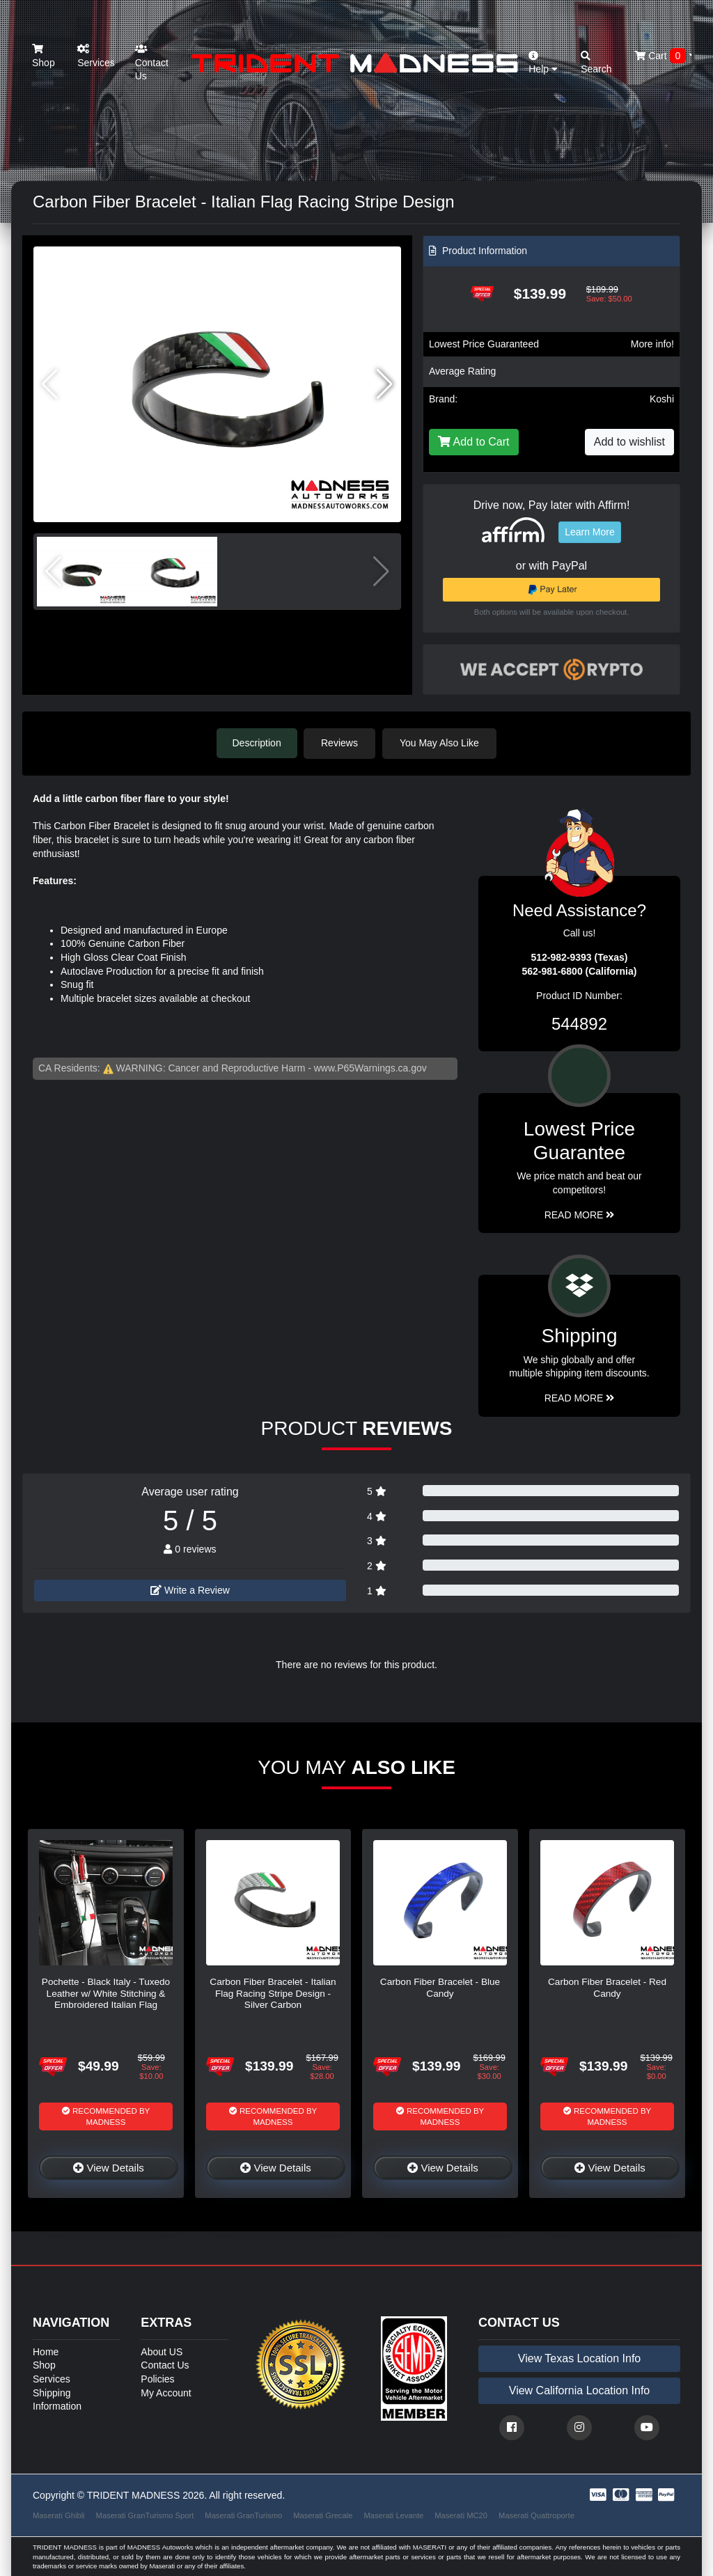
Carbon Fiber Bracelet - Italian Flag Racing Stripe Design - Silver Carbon (273, 1992)
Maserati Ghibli (59, 2515)
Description (257, 742)
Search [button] (596, 63)
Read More (579, 1214)
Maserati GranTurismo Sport (145, 2515)
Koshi (662, 399)
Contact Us (152, 62)
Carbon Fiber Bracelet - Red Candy (607, 1986)
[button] (384, 384)
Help (543, 63)
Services (96, 56)
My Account (166, 2392)
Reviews (341, 742)
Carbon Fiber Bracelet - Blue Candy (440, 1986)
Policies (157, 2378)
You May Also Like (441, 742)
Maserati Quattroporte (536, 2515)
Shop (43, 56)
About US (161, 2351)
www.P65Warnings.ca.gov (370, 1067)
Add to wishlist (629, 442)
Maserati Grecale (322, 2515)
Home (45, 2351)
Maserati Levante (393, 2515)
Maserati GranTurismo (243, 2515)
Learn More (590, 531)
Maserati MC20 (460, 2515)
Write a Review (190, 1589)
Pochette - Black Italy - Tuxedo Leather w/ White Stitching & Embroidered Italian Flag (106, 1992)
